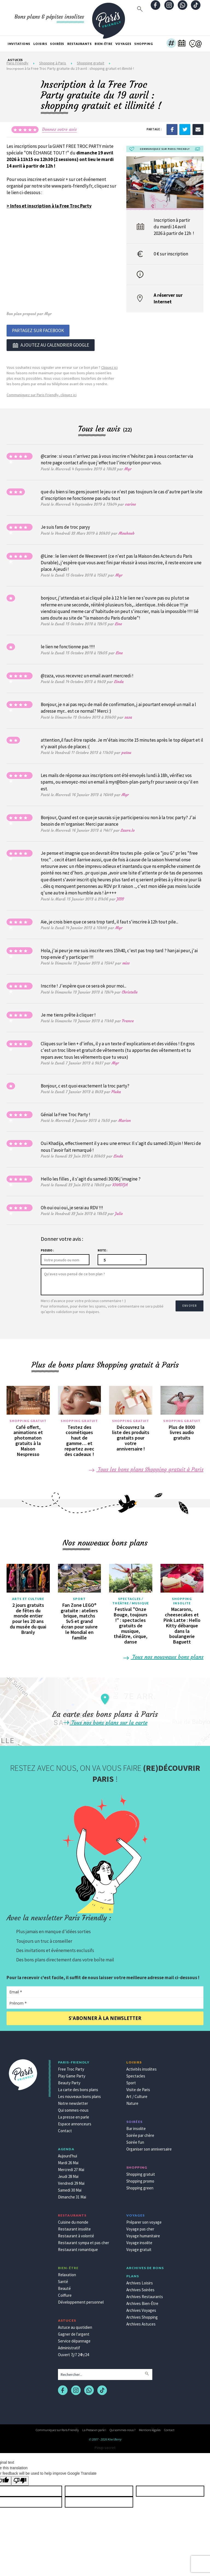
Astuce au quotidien (75, 2325)
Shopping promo (140, 2179)
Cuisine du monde (73, 2220)
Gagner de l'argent (73, 2332)
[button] (171, 44)
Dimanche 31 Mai (72, 2195)
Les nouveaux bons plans (79, 2094)
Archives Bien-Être (142, 2301)
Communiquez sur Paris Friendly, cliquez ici (42, 393)
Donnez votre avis (59, 129)
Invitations (19, 43)
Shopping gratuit (28, 1419)
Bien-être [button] (103, 43)
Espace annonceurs (74, 2122)
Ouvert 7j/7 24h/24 (73, 2353)
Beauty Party (69, 2081)
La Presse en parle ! (94, 2428)
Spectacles (135, 2074)
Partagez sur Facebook (38, 330)
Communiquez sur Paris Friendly (57, 2428)
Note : (102, 1249)
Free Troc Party (71, 2067)
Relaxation (67, 2273)
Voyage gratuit (138, 2247)
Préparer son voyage (144, 2220)
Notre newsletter (73, 2101)
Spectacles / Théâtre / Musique (130, 1599)
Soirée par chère (140, 2133)
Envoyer (187, 1301)
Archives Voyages (141, 2308)
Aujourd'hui (67, 2154)
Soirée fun (135, 2140)
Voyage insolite (139, 2241)
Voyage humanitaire (143, 2234)
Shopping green (139, 2186)
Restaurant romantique (78, 2247)
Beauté (64, 2286)
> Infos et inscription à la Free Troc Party (49, 206)
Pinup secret (105, 2445)
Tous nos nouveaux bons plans (163, 1655)
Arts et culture (28, 1597)
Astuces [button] (15, 60)
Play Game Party (71, 2074)
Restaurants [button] (79, 43)
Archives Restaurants (144, 2295)
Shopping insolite (182, 1599)
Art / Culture (136, 2094)
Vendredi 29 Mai (71, 2181)
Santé (63, 2280)
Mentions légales (150, 2428)
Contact (65, 2129)
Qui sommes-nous (73, 2108)
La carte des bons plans (78, 2088)
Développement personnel (81, 2300)
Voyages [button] (123, 43)
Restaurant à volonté (76, 2234)
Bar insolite (136, 2126)
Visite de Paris (138, 2088)
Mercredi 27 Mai (71, 2168)
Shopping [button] (143, 43)
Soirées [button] (57, 43)
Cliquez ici (109, 365)
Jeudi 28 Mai (68, 2174)
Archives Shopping (142, 2315)
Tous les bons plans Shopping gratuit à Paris (146, 1467)
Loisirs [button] (40, 43)
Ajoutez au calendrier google (50, 344)
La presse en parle (73, 2115)
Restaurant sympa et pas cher (83, 2241)
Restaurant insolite (74, 2227)
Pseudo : (47, 1249)
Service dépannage (74, 2339)
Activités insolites (141, 2067)
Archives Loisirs (139, 2281)
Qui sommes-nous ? (122, 2428)
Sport (79, 1597)
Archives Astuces (141, 2322)
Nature (132, 2101)
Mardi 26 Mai (68, 2161)
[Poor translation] (20, 2479)
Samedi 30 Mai (69, 2188)
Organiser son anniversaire (149, 2147)
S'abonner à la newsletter (105, 2016)
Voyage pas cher (140, 2227)
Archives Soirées (140, 2288)
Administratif (69, 2346)
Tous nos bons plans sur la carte (105, 1720)
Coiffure (65, 2293)
